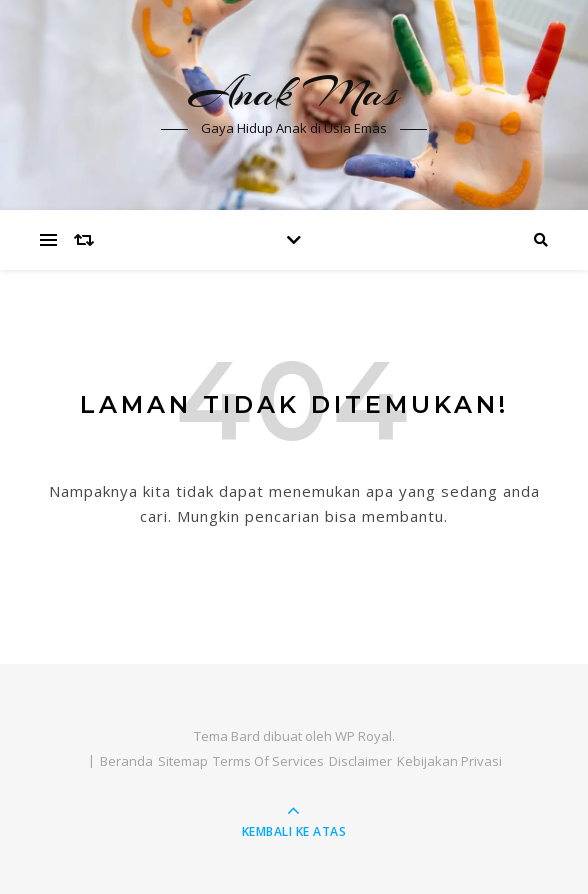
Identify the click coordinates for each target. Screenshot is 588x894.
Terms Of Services (268, 761)
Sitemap (183, 761)
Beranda (126, 761)
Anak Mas (294, 92)
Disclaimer (360, 761)
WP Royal (363, 736)
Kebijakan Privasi (449, 761)
